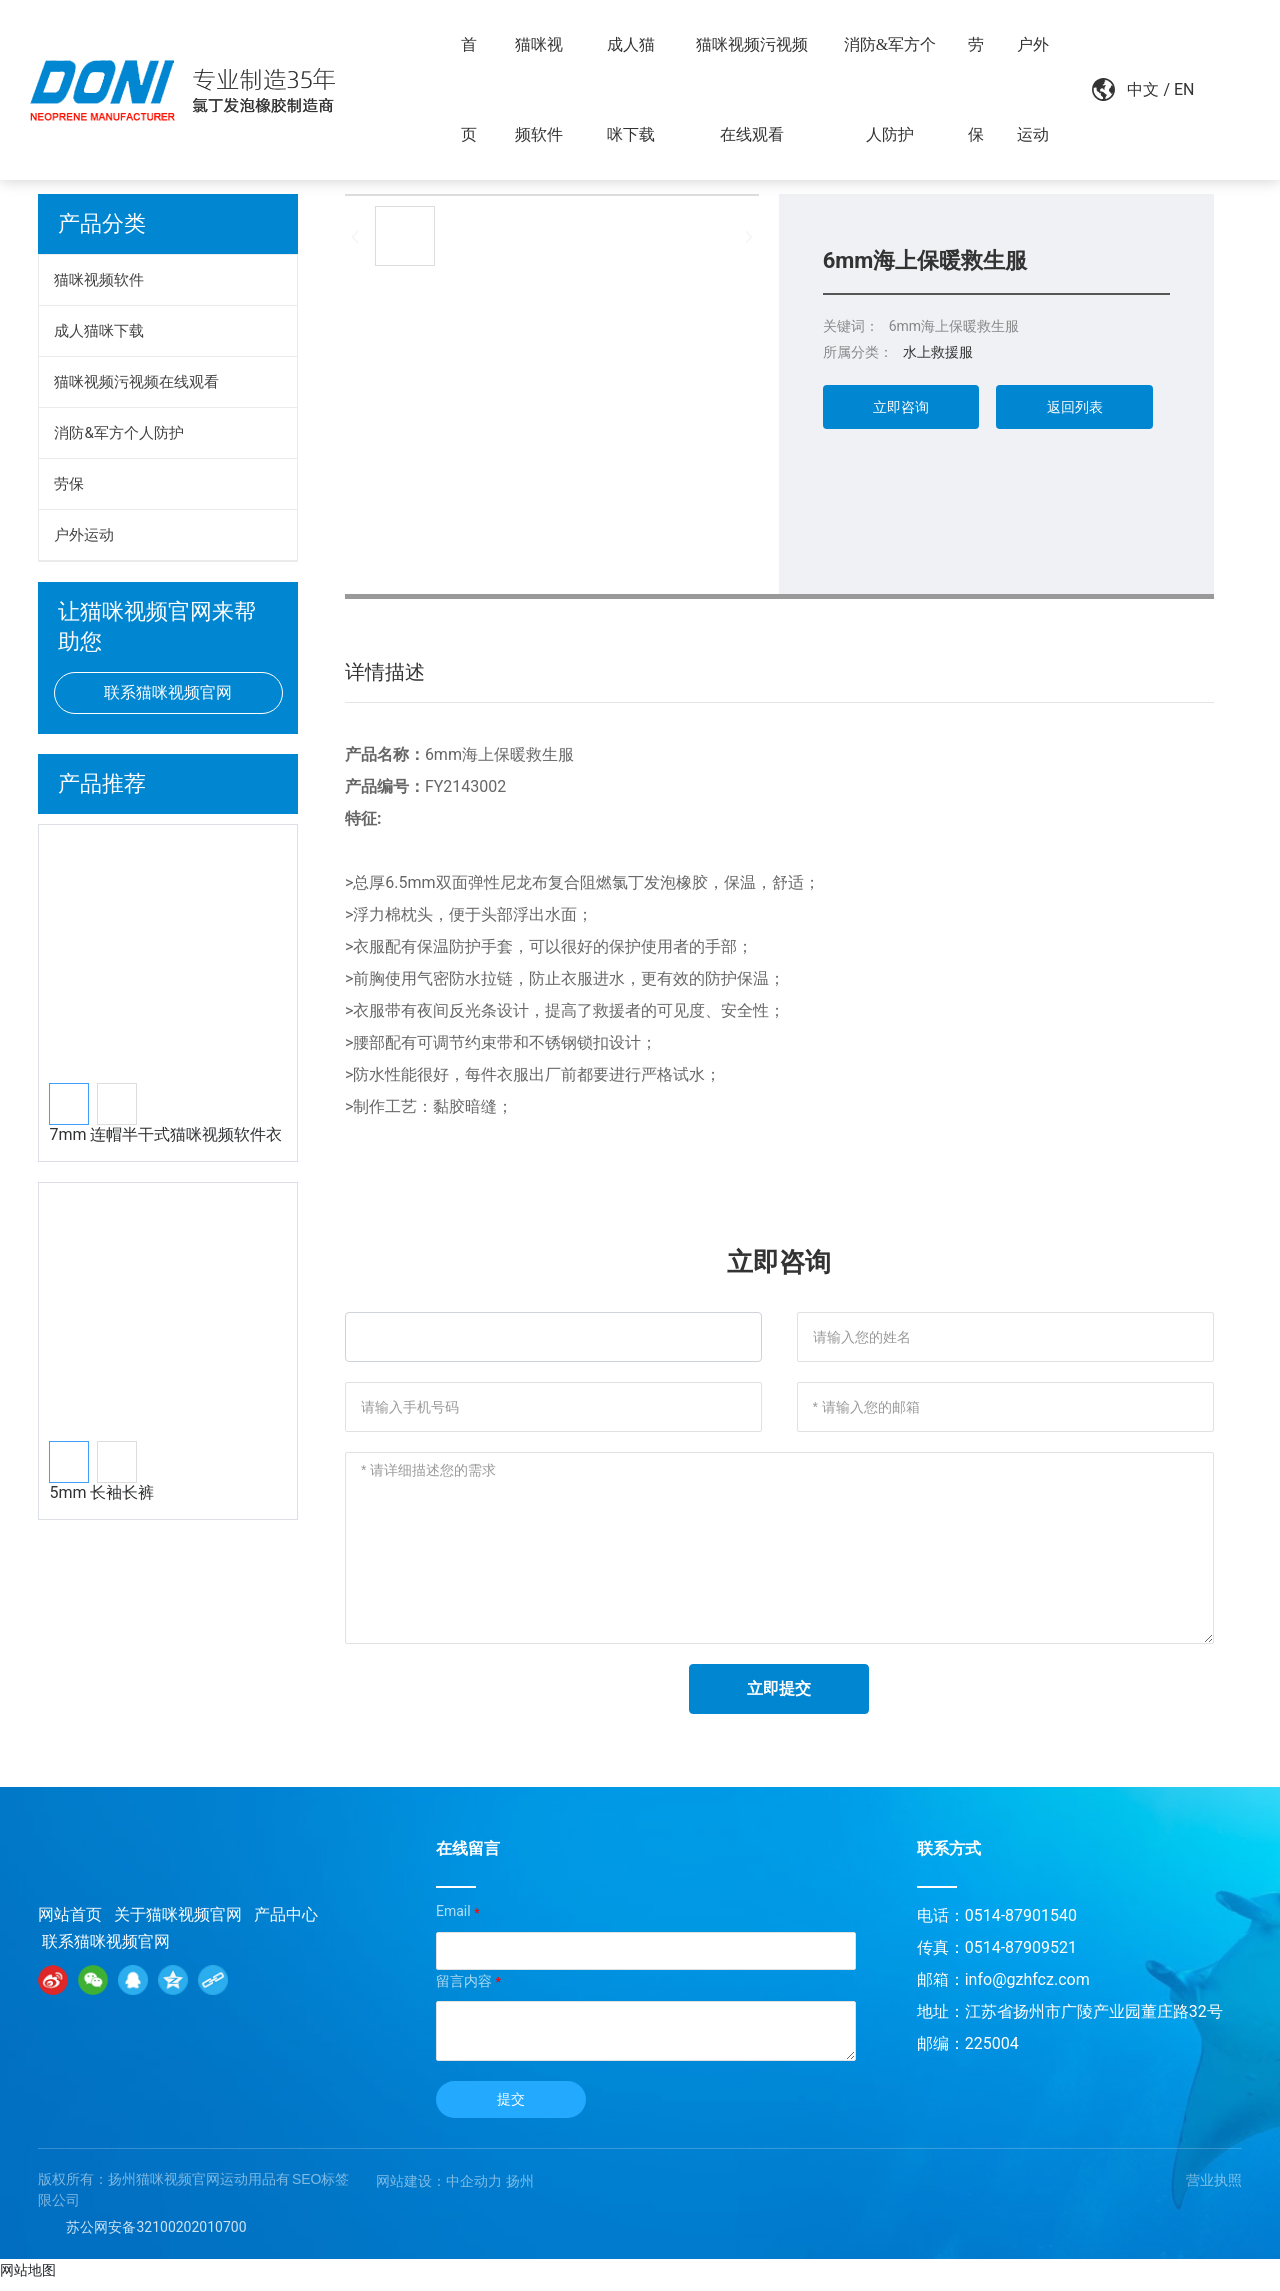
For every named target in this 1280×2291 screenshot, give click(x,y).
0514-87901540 (1021, 1924)
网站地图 (28, 2279)
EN (1173, 89)
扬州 (520, 2189)
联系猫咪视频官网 (106, 1949)
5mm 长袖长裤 (101, 1492)
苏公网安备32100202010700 (156, 2235)
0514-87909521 (1021, 1956)
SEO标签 (321, 2187)
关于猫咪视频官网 (178, 1922)
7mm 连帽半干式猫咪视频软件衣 (165, 1134)
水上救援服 (938, 352)
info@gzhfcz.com (1027, 1988)
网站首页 (70, 1922)
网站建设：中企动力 (439, 2189)
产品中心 (286, 1922)
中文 (1133, 89)
